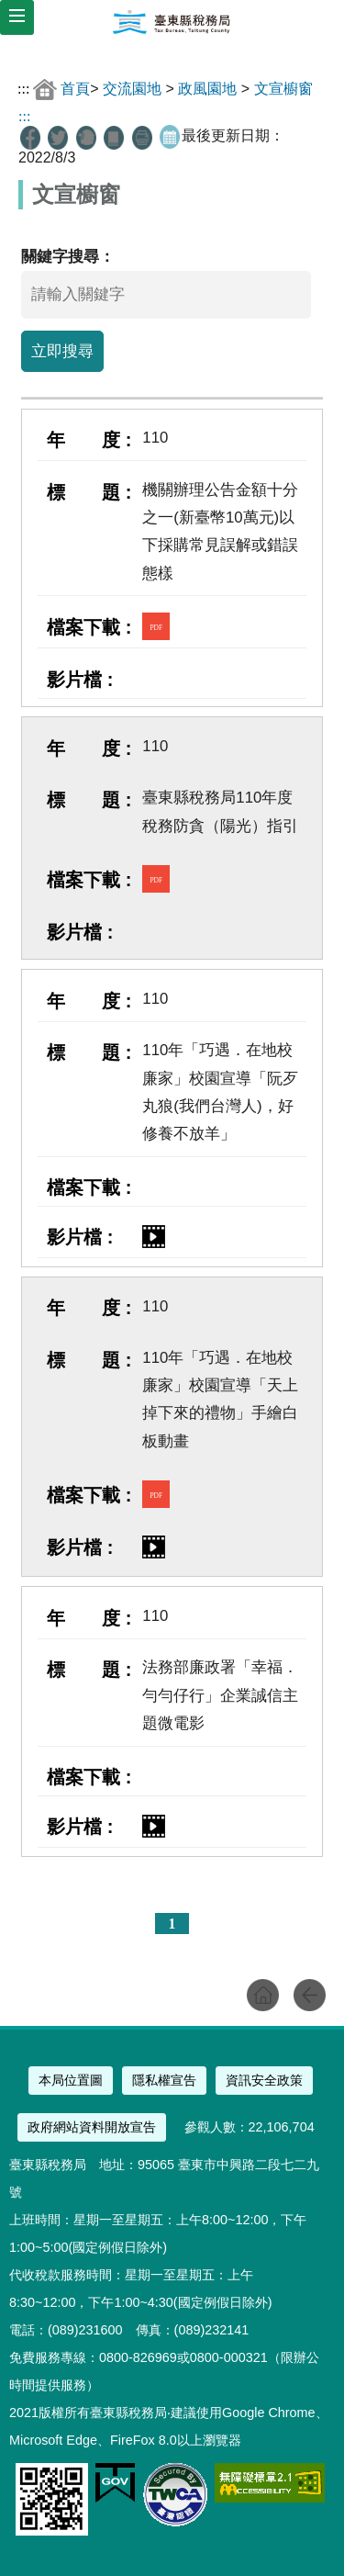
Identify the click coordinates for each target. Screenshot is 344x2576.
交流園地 (132, 88)
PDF (156, 628)
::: (23, 88)
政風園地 (207, 88)
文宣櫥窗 (283, 88)
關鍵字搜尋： (68, 256)
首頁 (75, 88)
